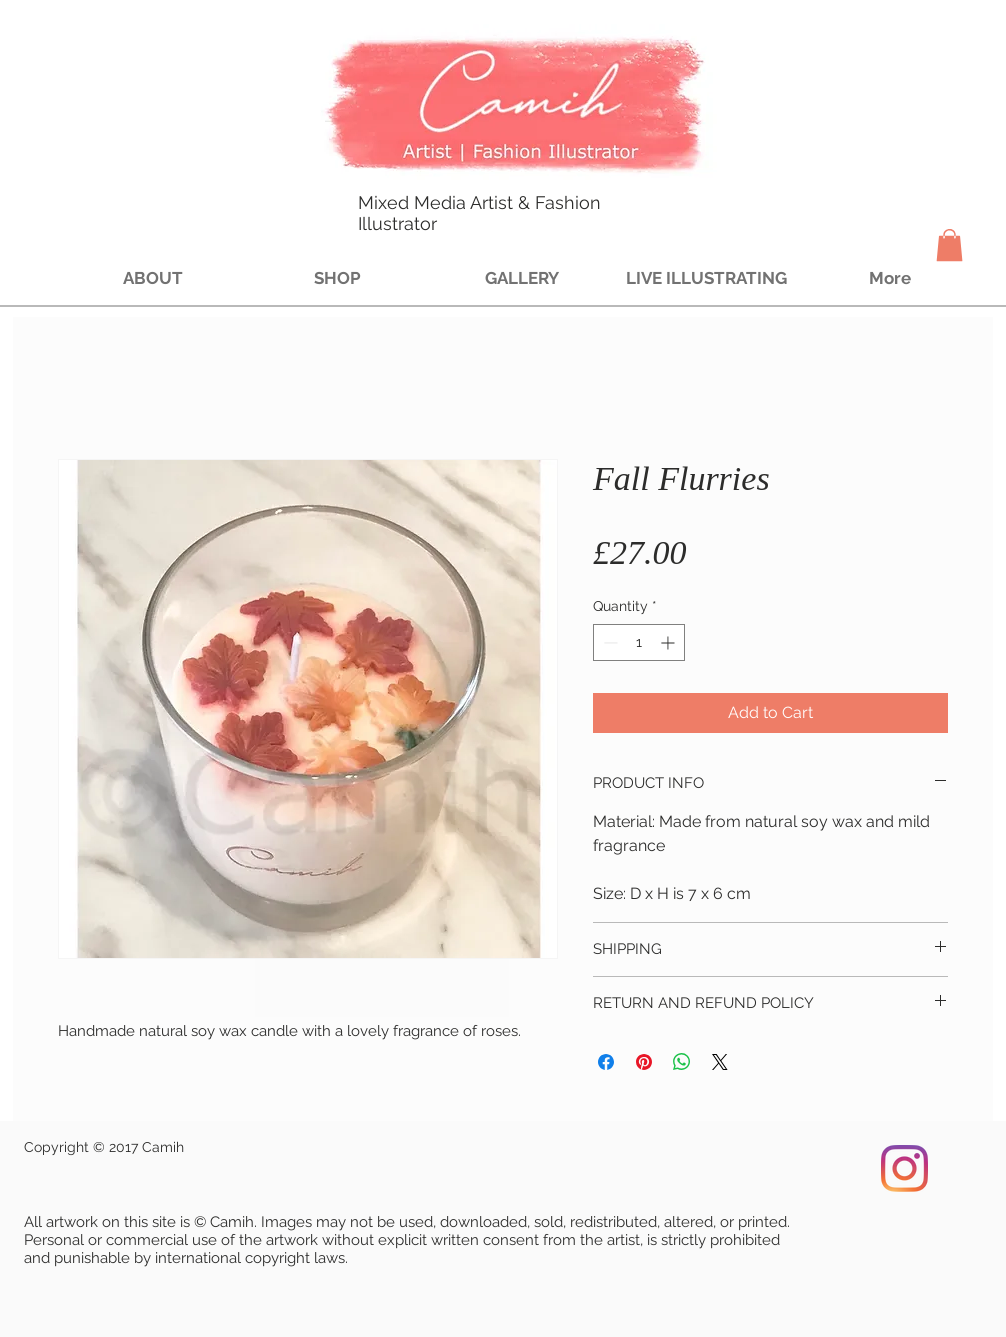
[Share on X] (720, 1062)
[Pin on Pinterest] (644, 1062)
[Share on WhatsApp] (682, 1062)
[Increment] (669, 642)
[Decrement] (608, 642)
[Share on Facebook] (606, 1062)
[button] (949, 245)
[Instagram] (904, 1168)
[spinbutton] (639, 642)
